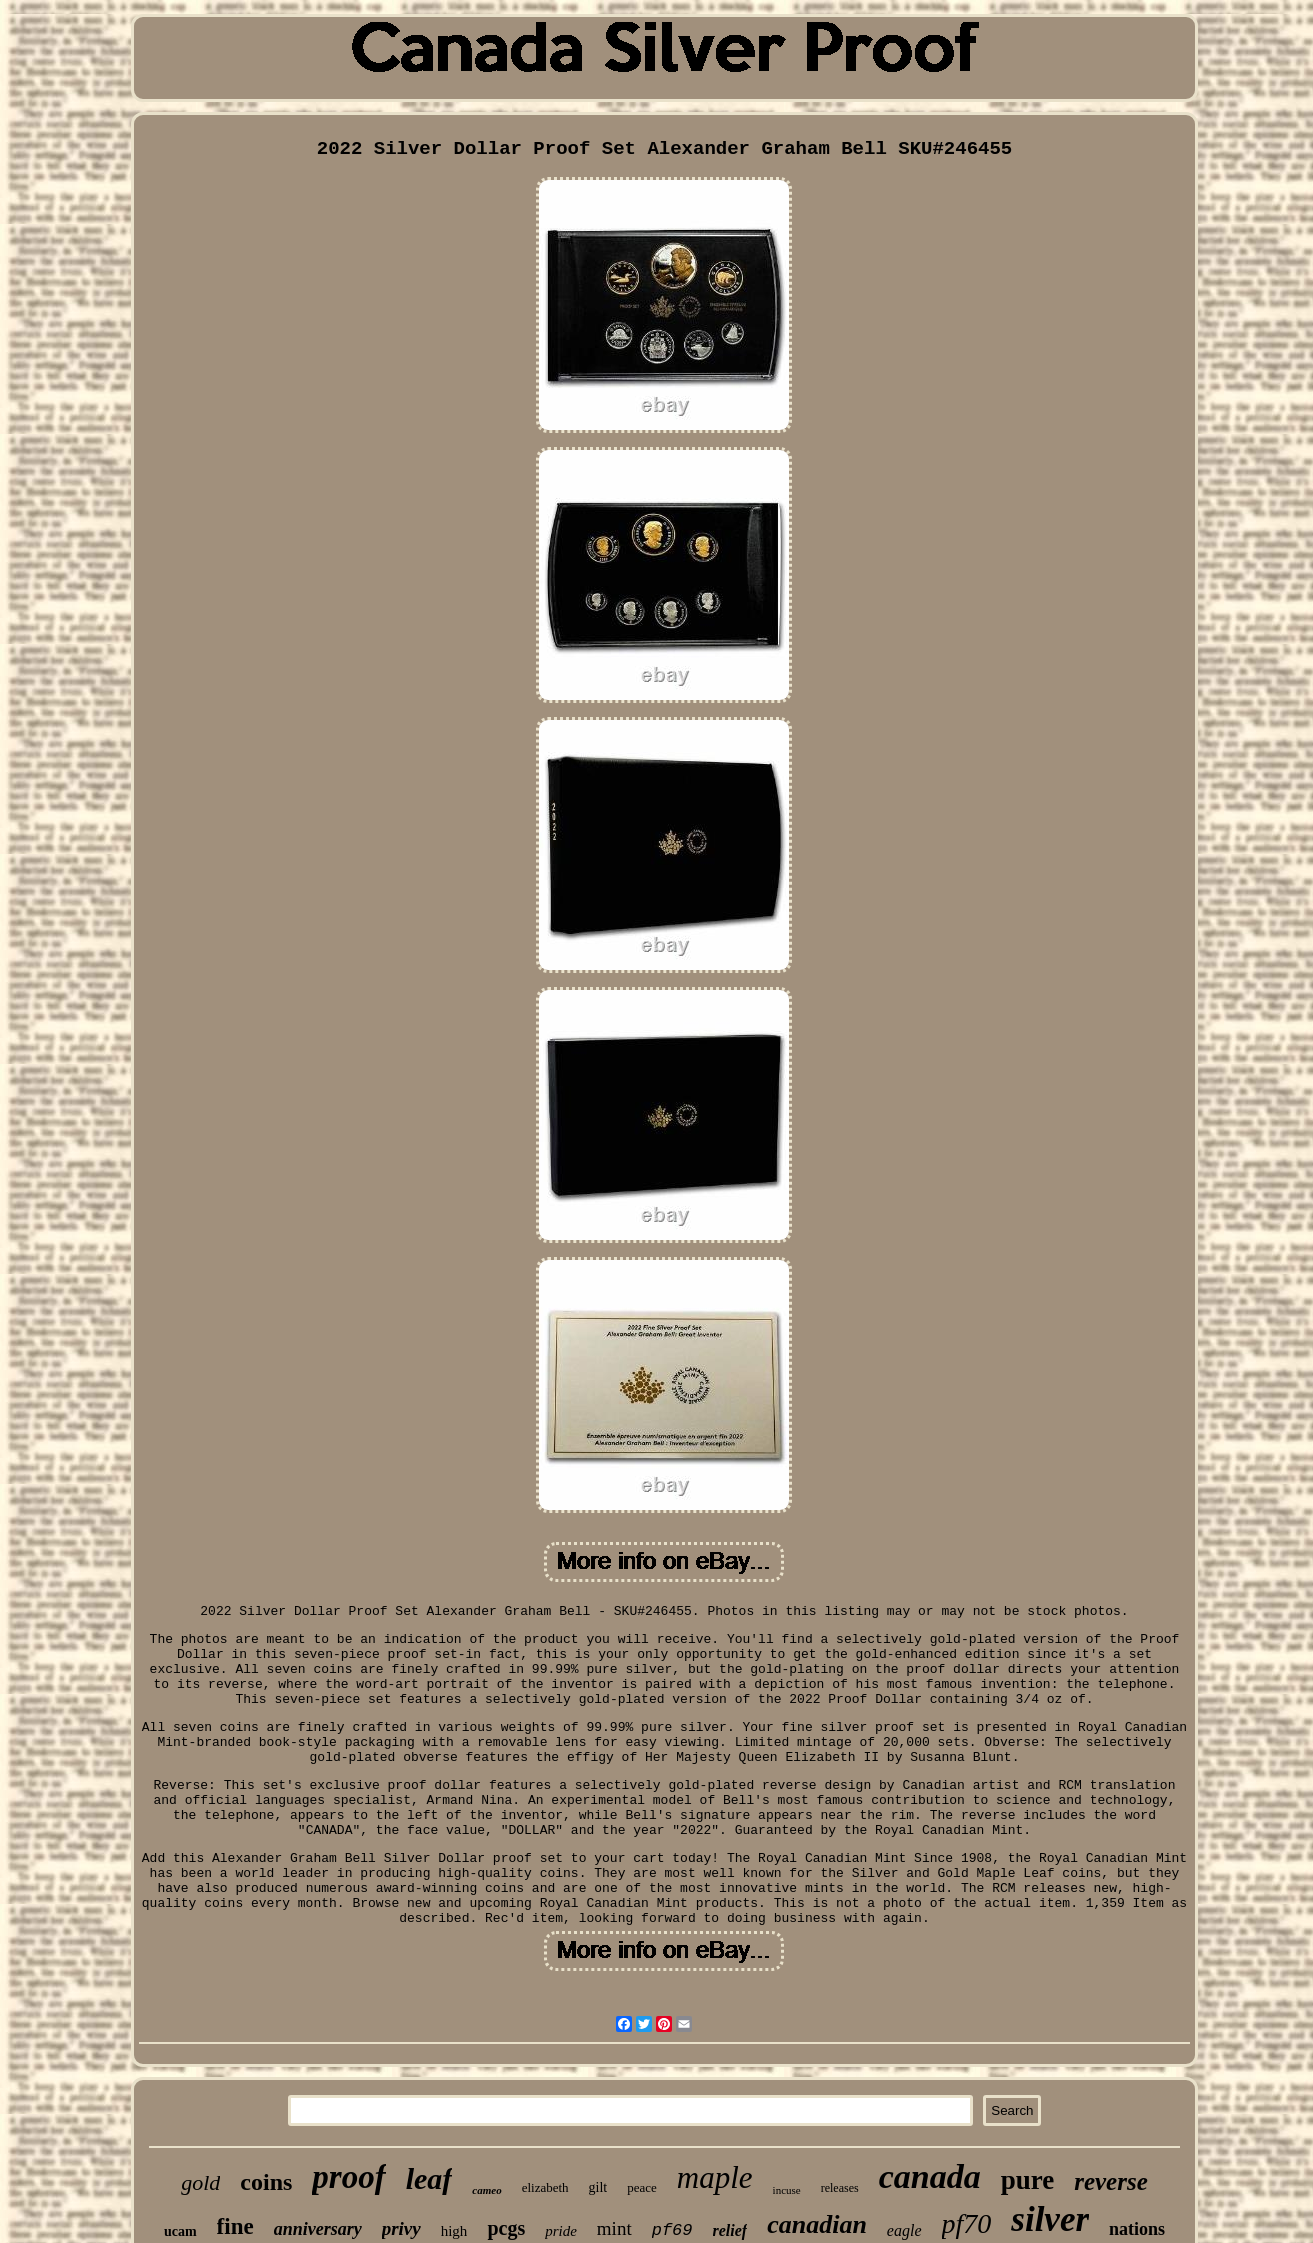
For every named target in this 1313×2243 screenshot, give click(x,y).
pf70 (967, 2223)
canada (930, 2176)
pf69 (672, 2230)
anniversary (318, 2229)
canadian (817, 2224)
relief (730, 2230)
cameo (486, 2190)
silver (1050, 2219)
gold (200, 2182)
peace (642, 2187)
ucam (180, 2231)
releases (840, 2188)
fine (235, 2226)
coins (266, 2182)
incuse (787, 2190)
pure (1028, 2180)
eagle (904, 2230)
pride (561, 2231)
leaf (429, 2178)
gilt (598, 2187)
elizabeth (545, 2187)
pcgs (506, 2228)
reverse (1111, 2181)
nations (1137, 2229)
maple (715, 2177)
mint (614, 2228)
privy (401, 2228)
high (454, 2231)
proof (348, 2177)
